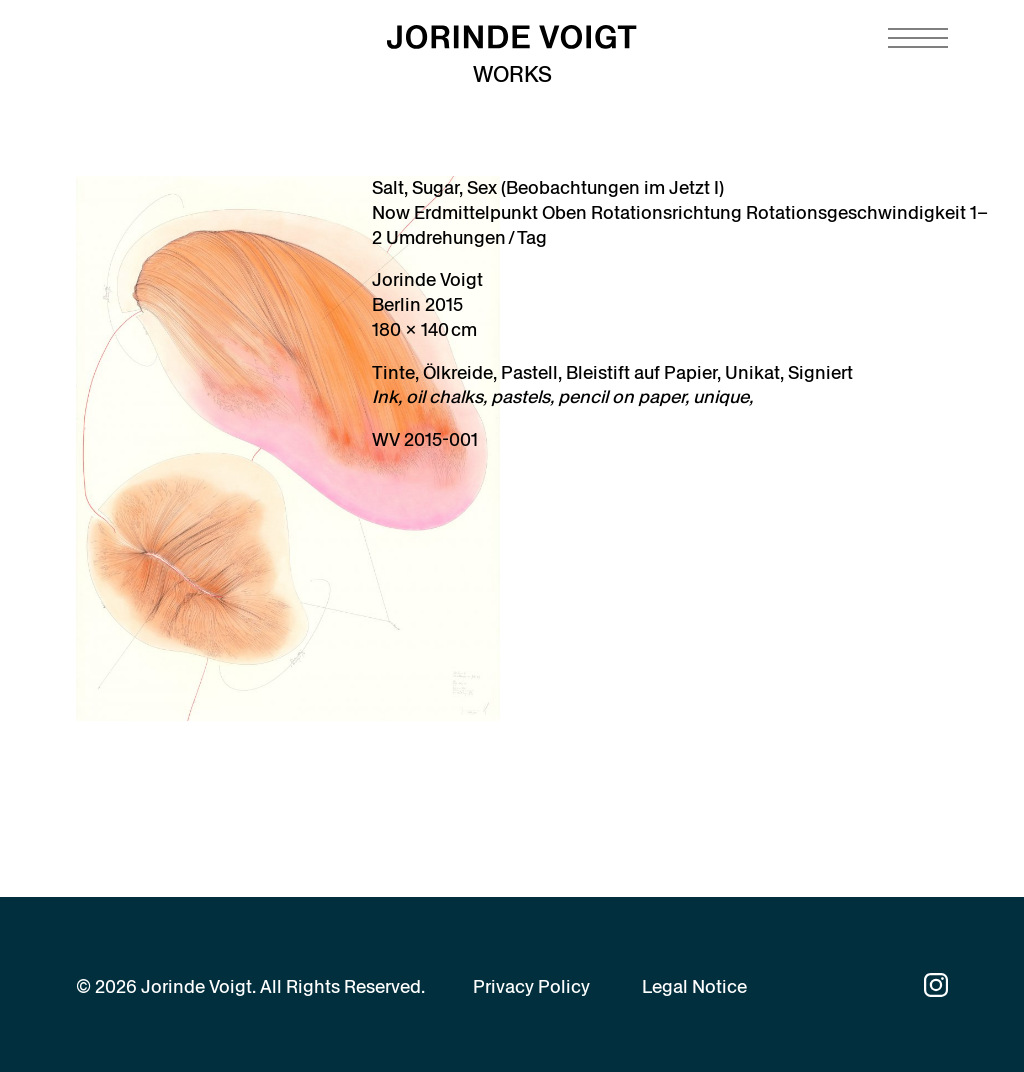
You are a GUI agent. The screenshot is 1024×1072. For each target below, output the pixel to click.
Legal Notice (694, 986)
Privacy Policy (531, 986)
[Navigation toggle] (918, 38)
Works (512, 74)
